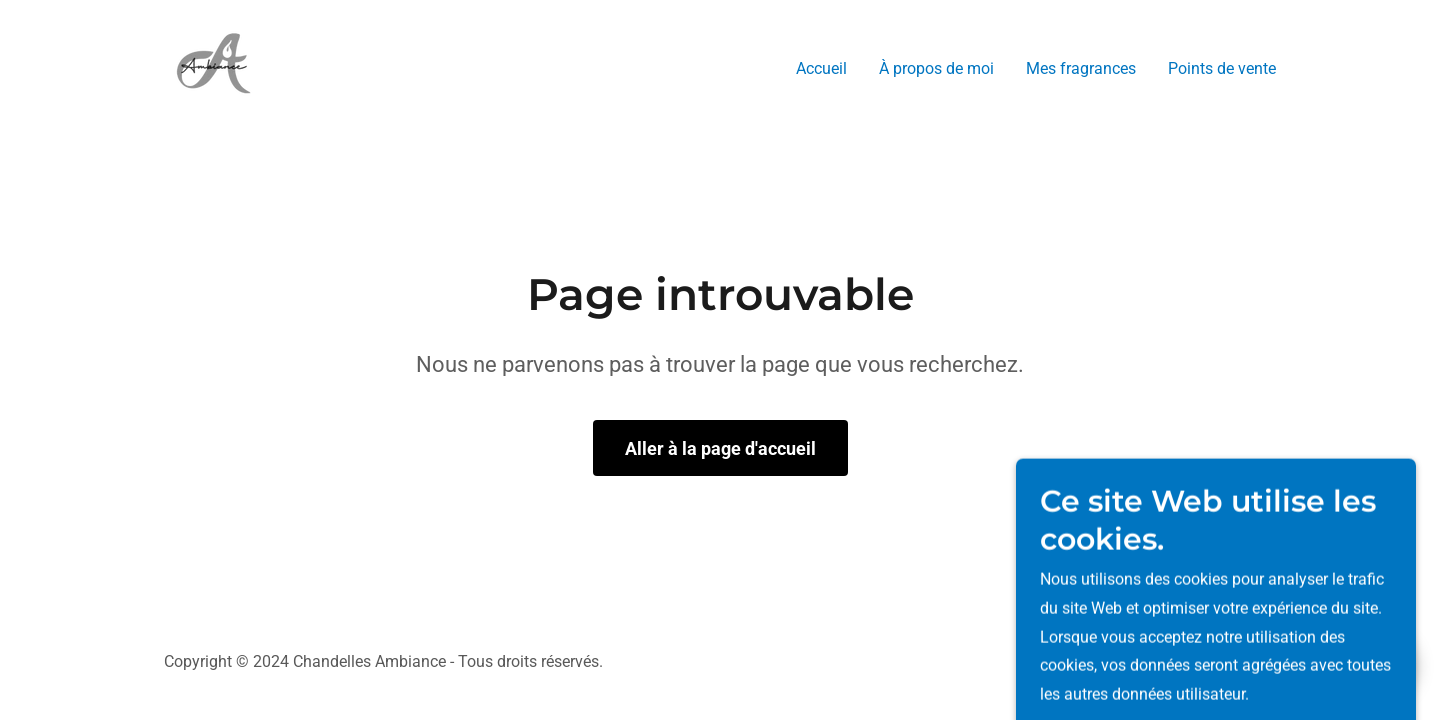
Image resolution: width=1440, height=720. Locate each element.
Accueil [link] (821, 68)
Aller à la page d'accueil (720, 448)
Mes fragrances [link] (1081, 68)
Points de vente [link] (1222, 68)
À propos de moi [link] (936, 68)
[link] (214, 64)
